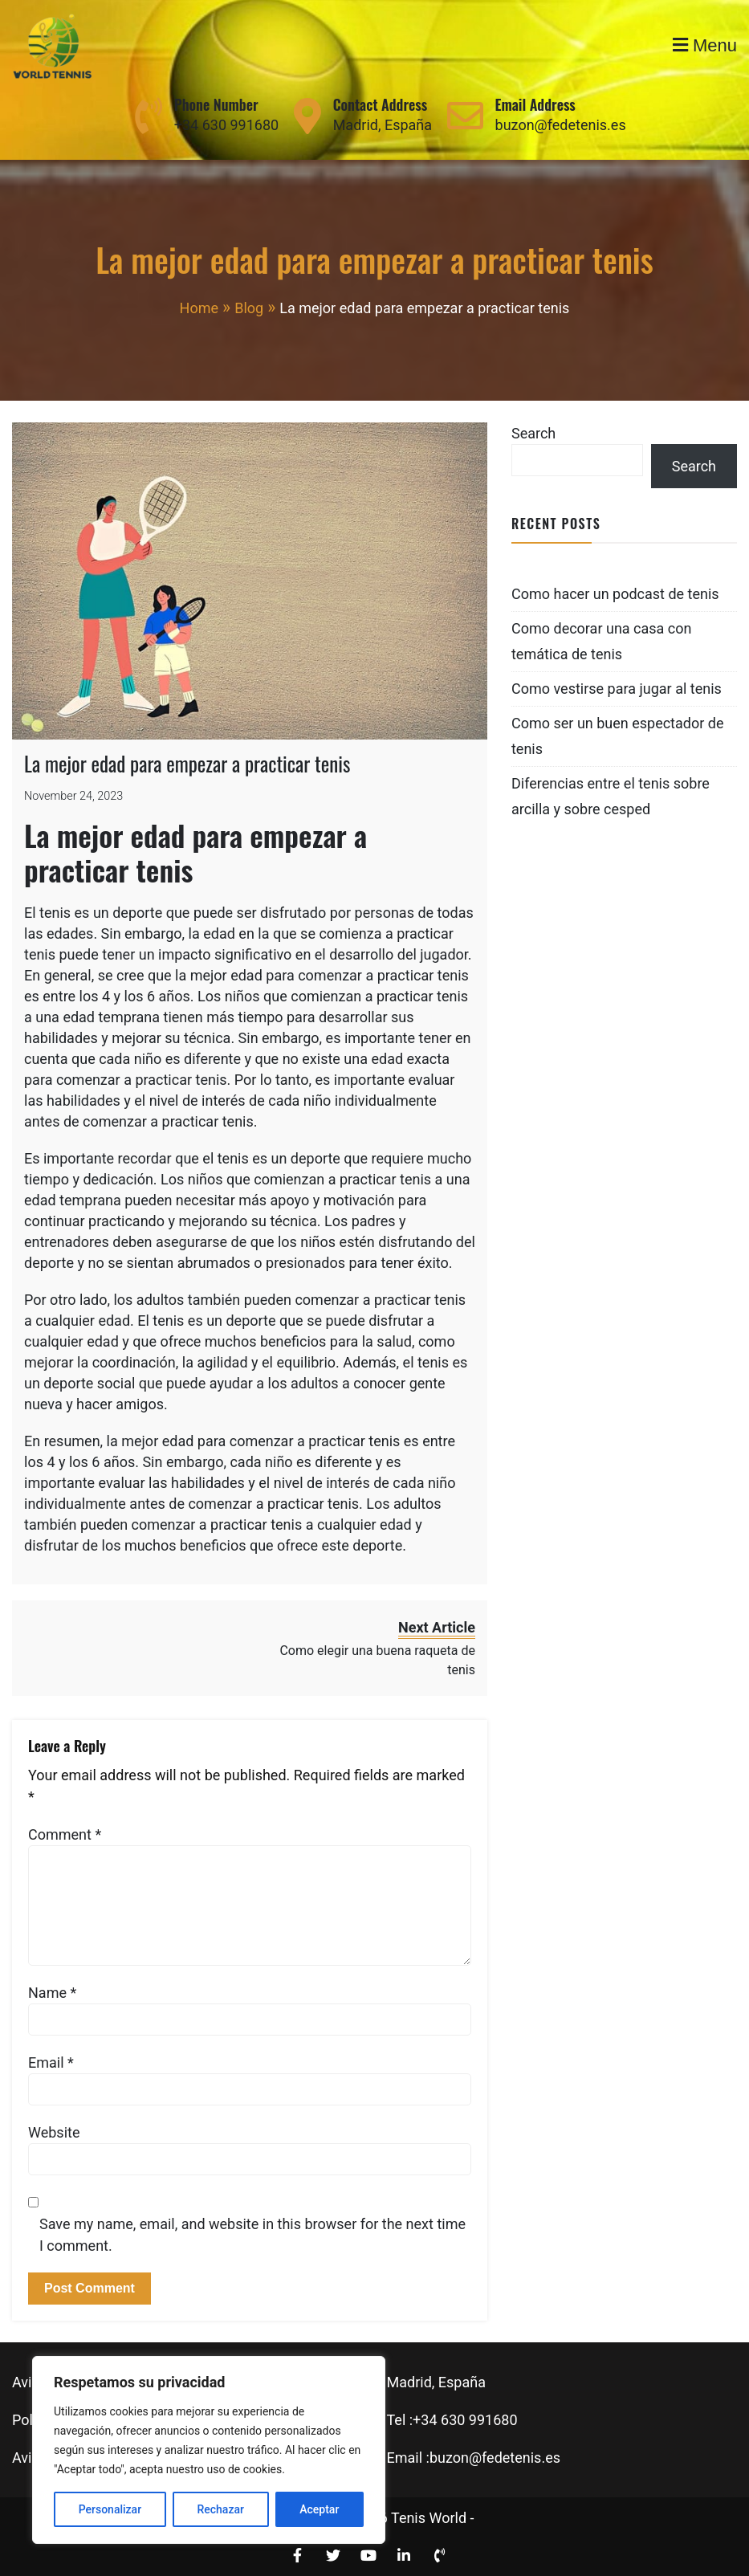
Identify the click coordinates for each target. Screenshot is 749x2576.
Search (533, 433)
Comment (64, 1834)
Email (51, 2062)
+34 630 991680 (226, 124)
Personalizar (110, 2509)
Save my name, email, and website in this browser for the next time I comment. (252, 2234)
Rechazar (220, 2509)
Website (53, 2132)
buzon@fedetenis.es (560, 124)
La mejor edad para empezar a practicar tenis (187, 763)
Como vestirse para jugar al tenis (616, 688)
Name (52, 1992)
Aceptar (319, 2509)
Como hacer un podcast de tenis (615, 593)
